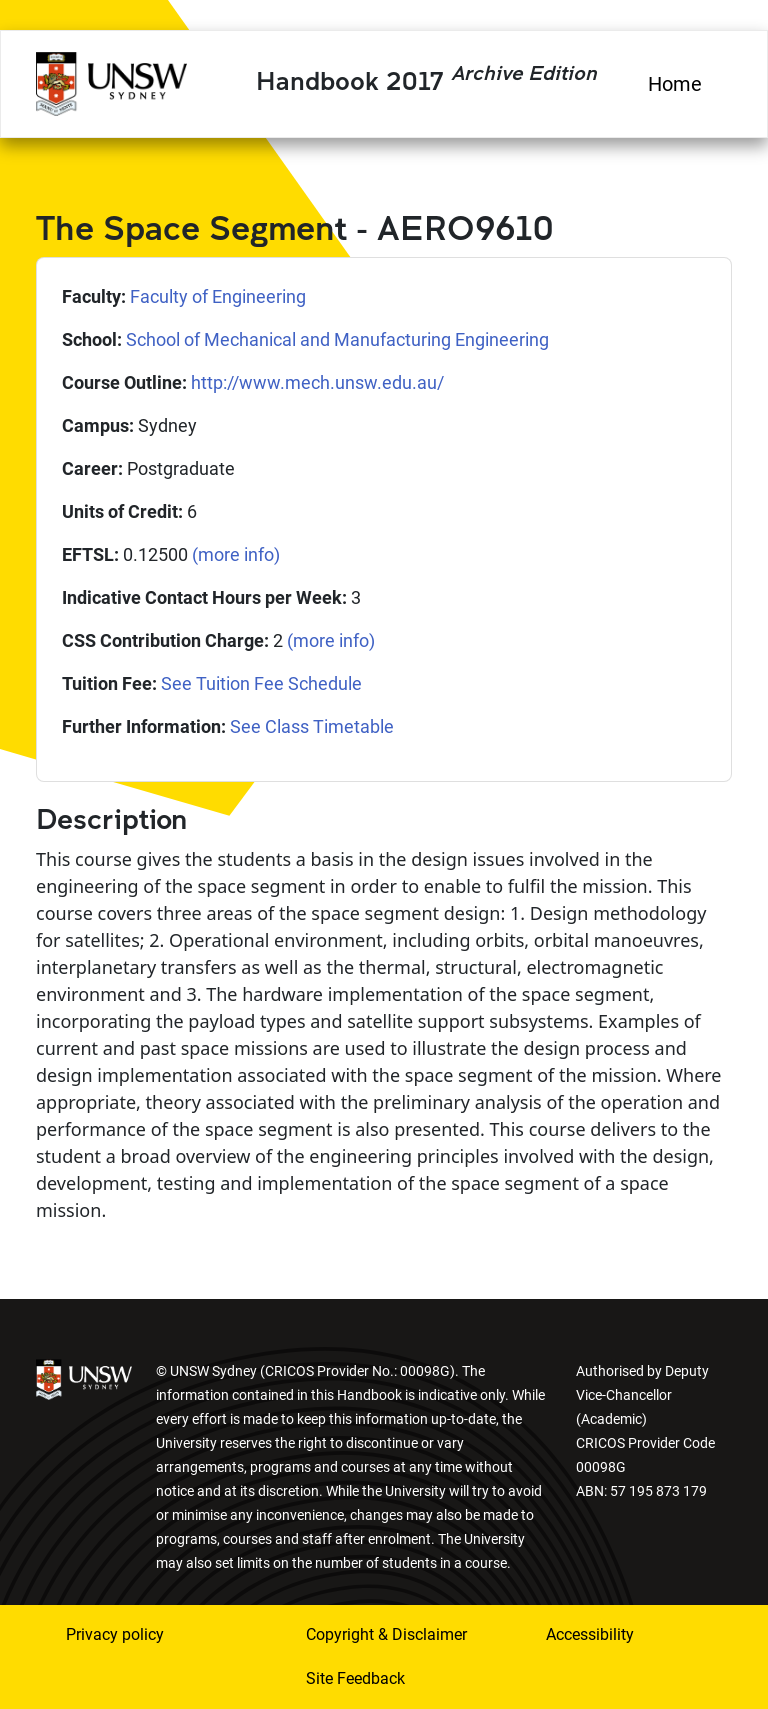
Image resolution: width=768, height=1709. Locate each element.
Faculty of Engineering (218, 296)
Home (675, 84)
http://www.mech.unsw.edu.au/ (317, 382)
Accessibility (590, 1634)
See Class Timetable (312, 726)
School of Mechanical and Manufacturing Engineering (337, 339)
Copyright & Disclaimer (386, 1634)
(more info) (236, 554)
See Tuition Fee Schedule (261, 683)
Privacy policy (115, 1634)
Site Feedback (355, 1678)
